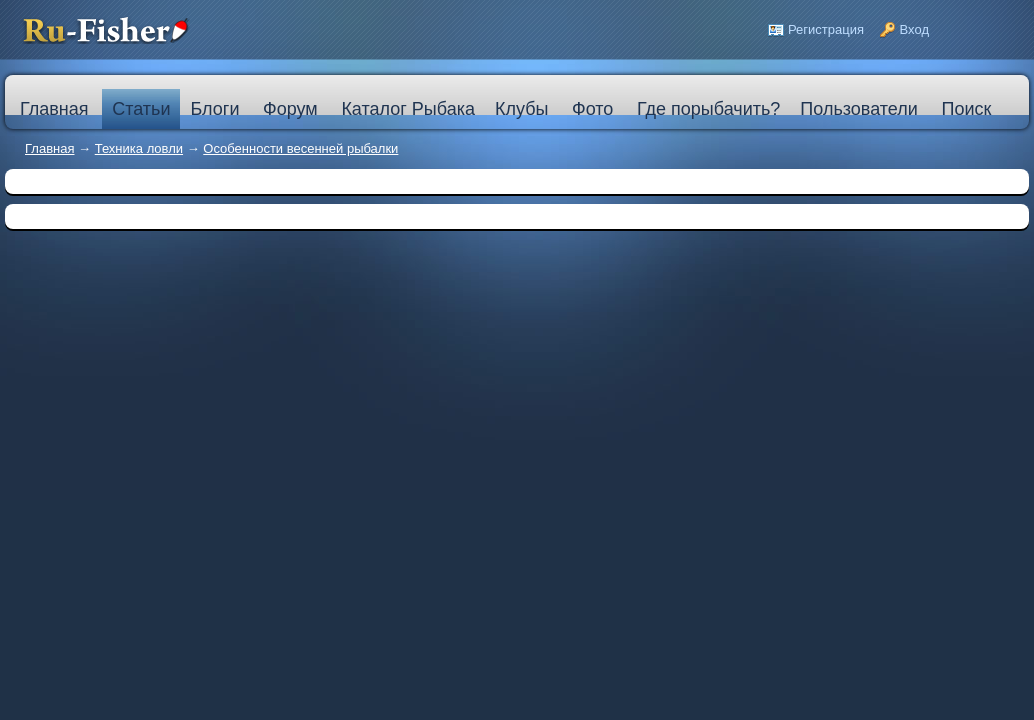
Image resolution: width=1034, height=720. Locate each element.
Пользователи (858, 109)
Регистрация (826, 29)
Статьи (141, 109)
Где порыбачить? (708, 109)
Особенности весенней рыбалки (300, 148)
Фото (592, 109)
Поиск (966, 109)
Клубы (521, 109)
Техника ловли (139, 148)
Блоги (214, 109)
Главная (49, 148)
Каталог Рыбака (408, 109)
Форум (290, 109)
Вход (914, 29)
